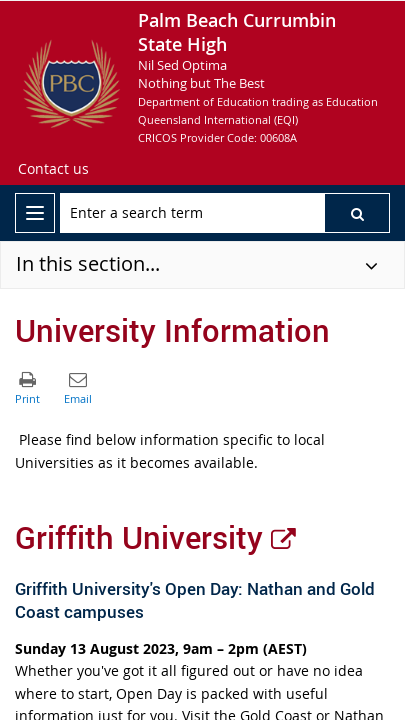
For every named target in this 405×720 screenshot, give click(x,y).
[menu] (35, 213)
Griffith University (155, 537)
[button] (357, 213)
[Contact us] (53, 169)
